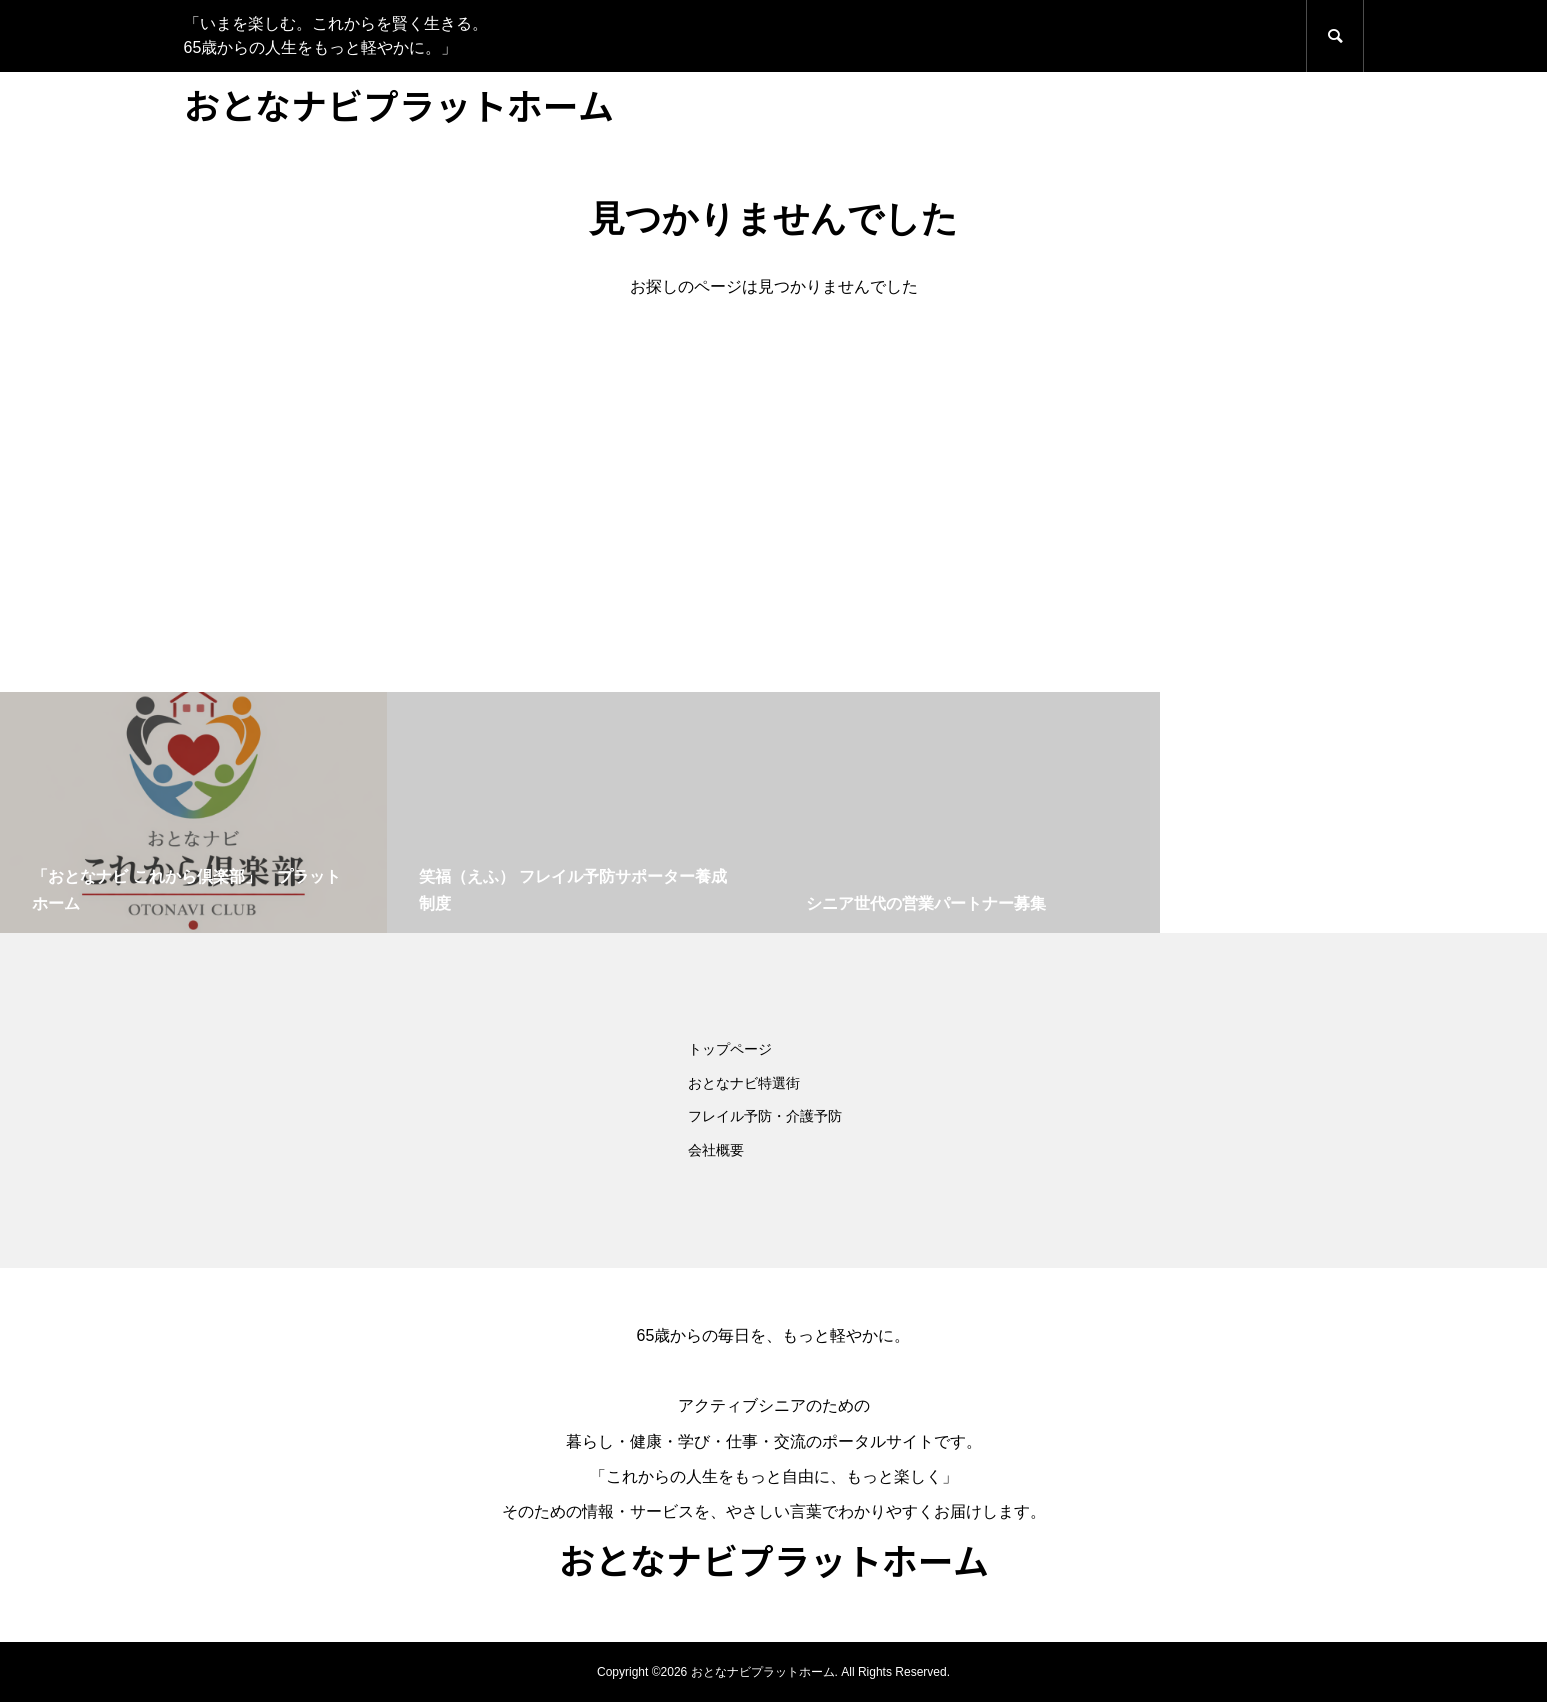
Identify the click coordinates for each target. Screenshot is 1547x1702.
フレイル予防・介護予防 (765, 1116)
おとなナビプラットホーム (399, 104)
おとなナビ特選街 (744, 1083)
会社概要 (716, 1150)
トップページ (730, 1049)
